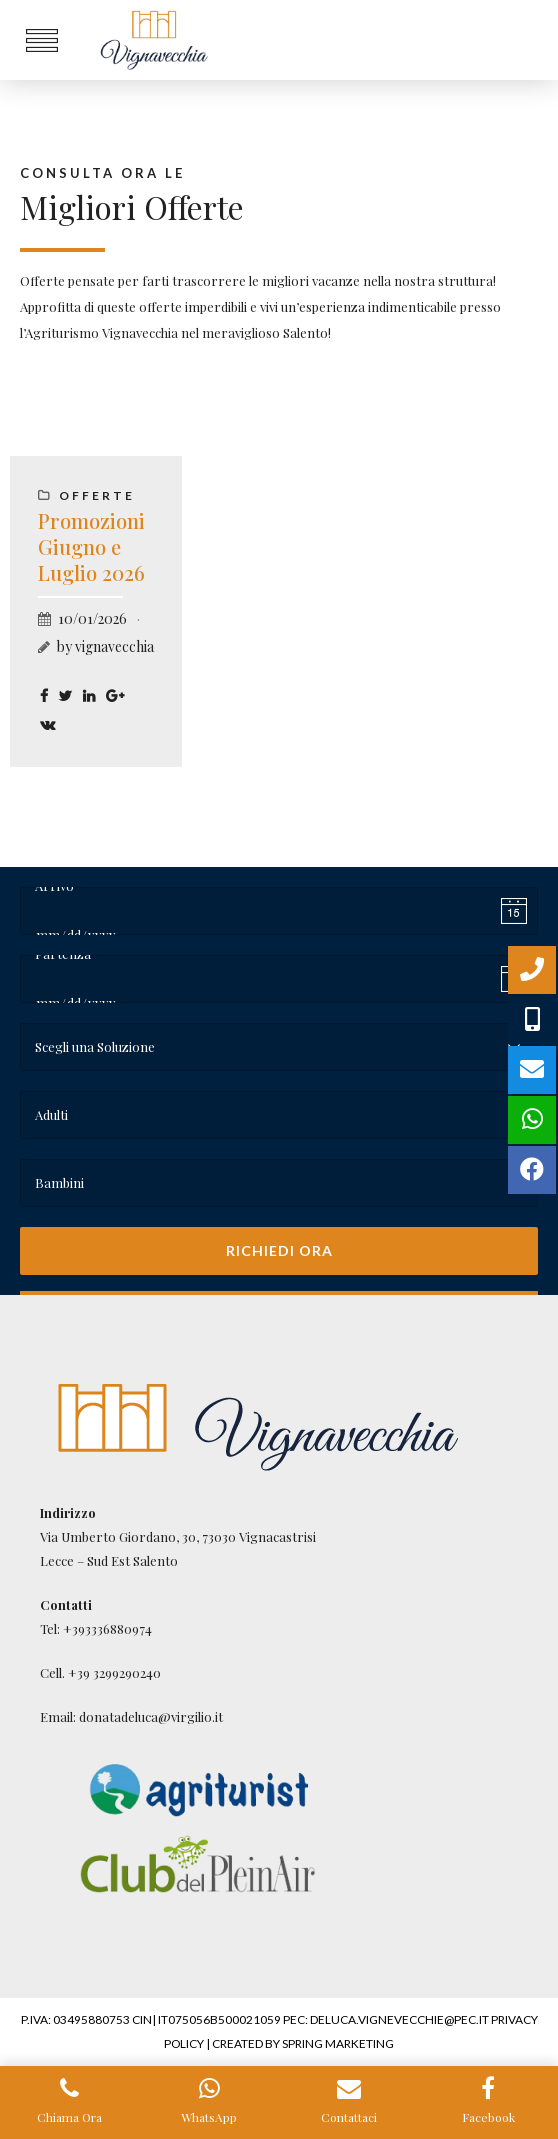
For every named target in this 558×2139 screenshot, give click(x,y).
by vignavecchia (105, 646)
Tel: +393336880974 (96, 1628)
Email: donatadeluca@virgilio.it (131, 1716)
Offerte (97, 495)
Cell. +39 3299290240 (100, 1672)
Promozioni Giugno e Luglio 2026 (91, 546)
